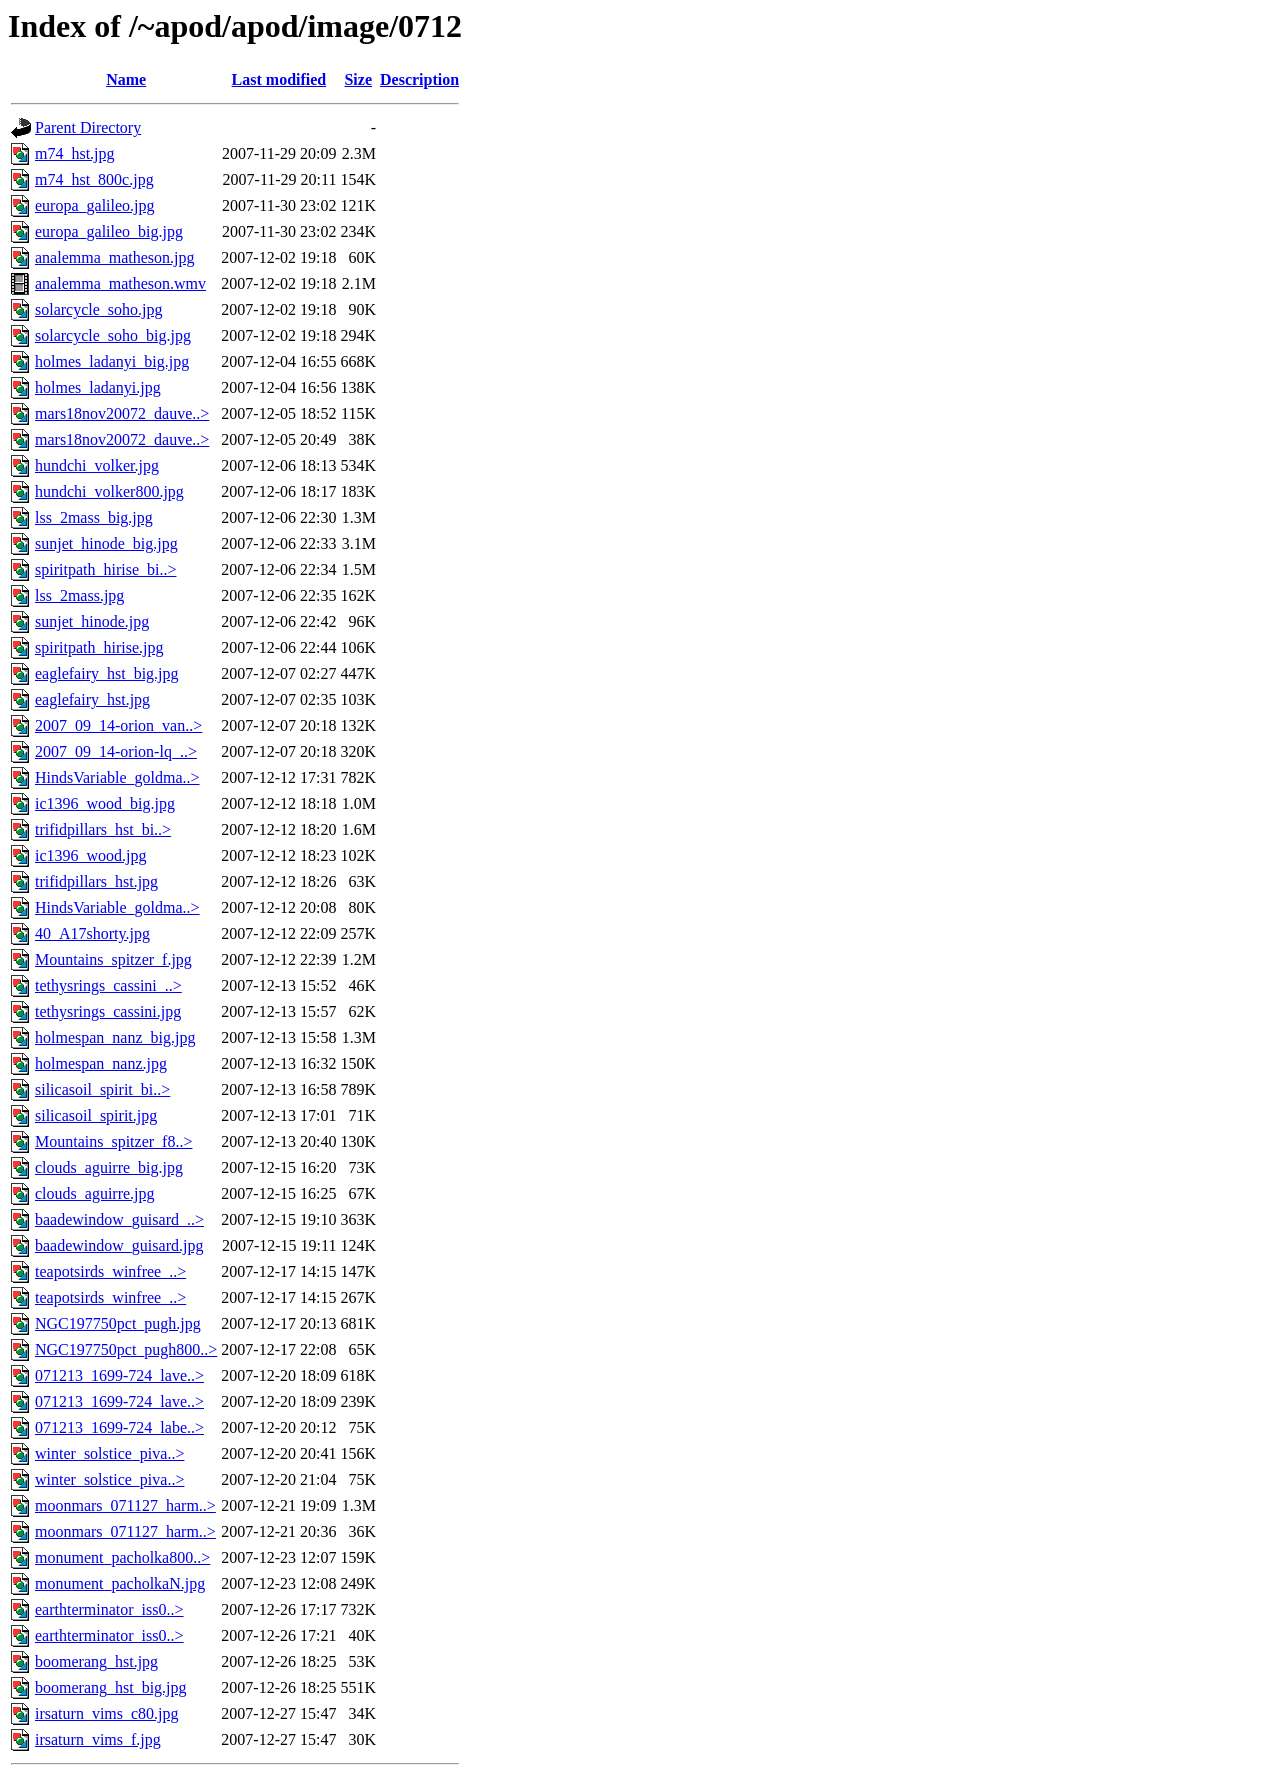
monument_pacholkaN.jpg (120, 1583)
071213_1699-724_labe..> (119, 1427)
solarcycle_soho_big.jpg (113, 335)
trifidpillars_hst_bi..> (103, 829)
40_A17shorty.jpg (92, 933)
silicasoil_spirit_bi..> (102, 1089)
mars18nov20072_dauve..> (122, 413)
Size (358, 79)
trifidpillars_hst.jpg (96, 881)
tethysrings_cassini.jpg (108, 1011)
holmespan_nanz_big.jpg (115, 1037)
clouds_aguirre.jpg (95, 1193)
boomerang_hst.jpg (96, 1661)
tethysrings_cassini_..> (108, 985)
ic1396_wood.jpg (91, 855)
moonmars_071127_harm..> (125, 1505)
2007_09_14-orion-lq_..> (116, 751)
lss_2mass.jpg (79, 595)
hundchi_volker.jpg (97, 465)
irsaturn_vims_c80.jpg (107, 1713)
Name (126, 79)
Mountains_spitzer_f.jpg (113, 959)
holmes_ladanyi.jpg (98, 387)
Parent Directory (88, 127)
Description (419, 79)
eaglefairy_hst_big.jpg (107, 673)
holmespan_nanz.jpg (101, 1063)
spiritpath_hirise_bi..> (105, 569)
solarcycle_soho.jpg (99, 309)
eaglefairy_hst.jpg (92, 699)
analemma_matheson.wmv (120, 283)
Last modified (279, 79)
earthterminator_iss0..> (109, 1609)
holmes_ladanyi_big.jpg (112, 361)
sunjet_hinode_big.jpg (106, 543)
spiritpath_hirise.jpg (99, 647)
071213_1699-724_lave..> (119, 1375)
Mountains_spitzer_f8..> (113, 1141)
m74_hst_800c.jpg (94, 179)
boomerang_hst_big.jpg (111, 1687)
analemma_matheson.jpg (115, 257)
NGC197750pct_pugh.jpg (118, 1323)
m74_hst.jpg (75, 153)
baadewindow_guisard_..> (119, 1219)
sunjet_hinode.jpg (92, 621)
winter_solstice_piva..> (109, 1453)
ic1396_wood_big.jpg (105, 803)
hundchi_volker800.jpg (109, 491)
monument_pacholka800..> (122, 1557)
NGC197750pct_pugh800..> (126, 1349)
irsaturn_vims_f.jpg (98, 1739)
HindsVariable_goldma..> (117, 777)
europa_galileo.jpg (95, 205)
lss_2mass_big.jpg (94, 517)
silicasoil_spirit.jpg (96, 1115)
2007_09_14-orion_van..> (118, 725)
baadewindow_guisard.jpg (119, 1245)
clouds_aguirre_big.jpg (109, 1167)
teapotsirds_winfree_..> (110, 1271)
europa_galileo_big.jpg (109, 231)
